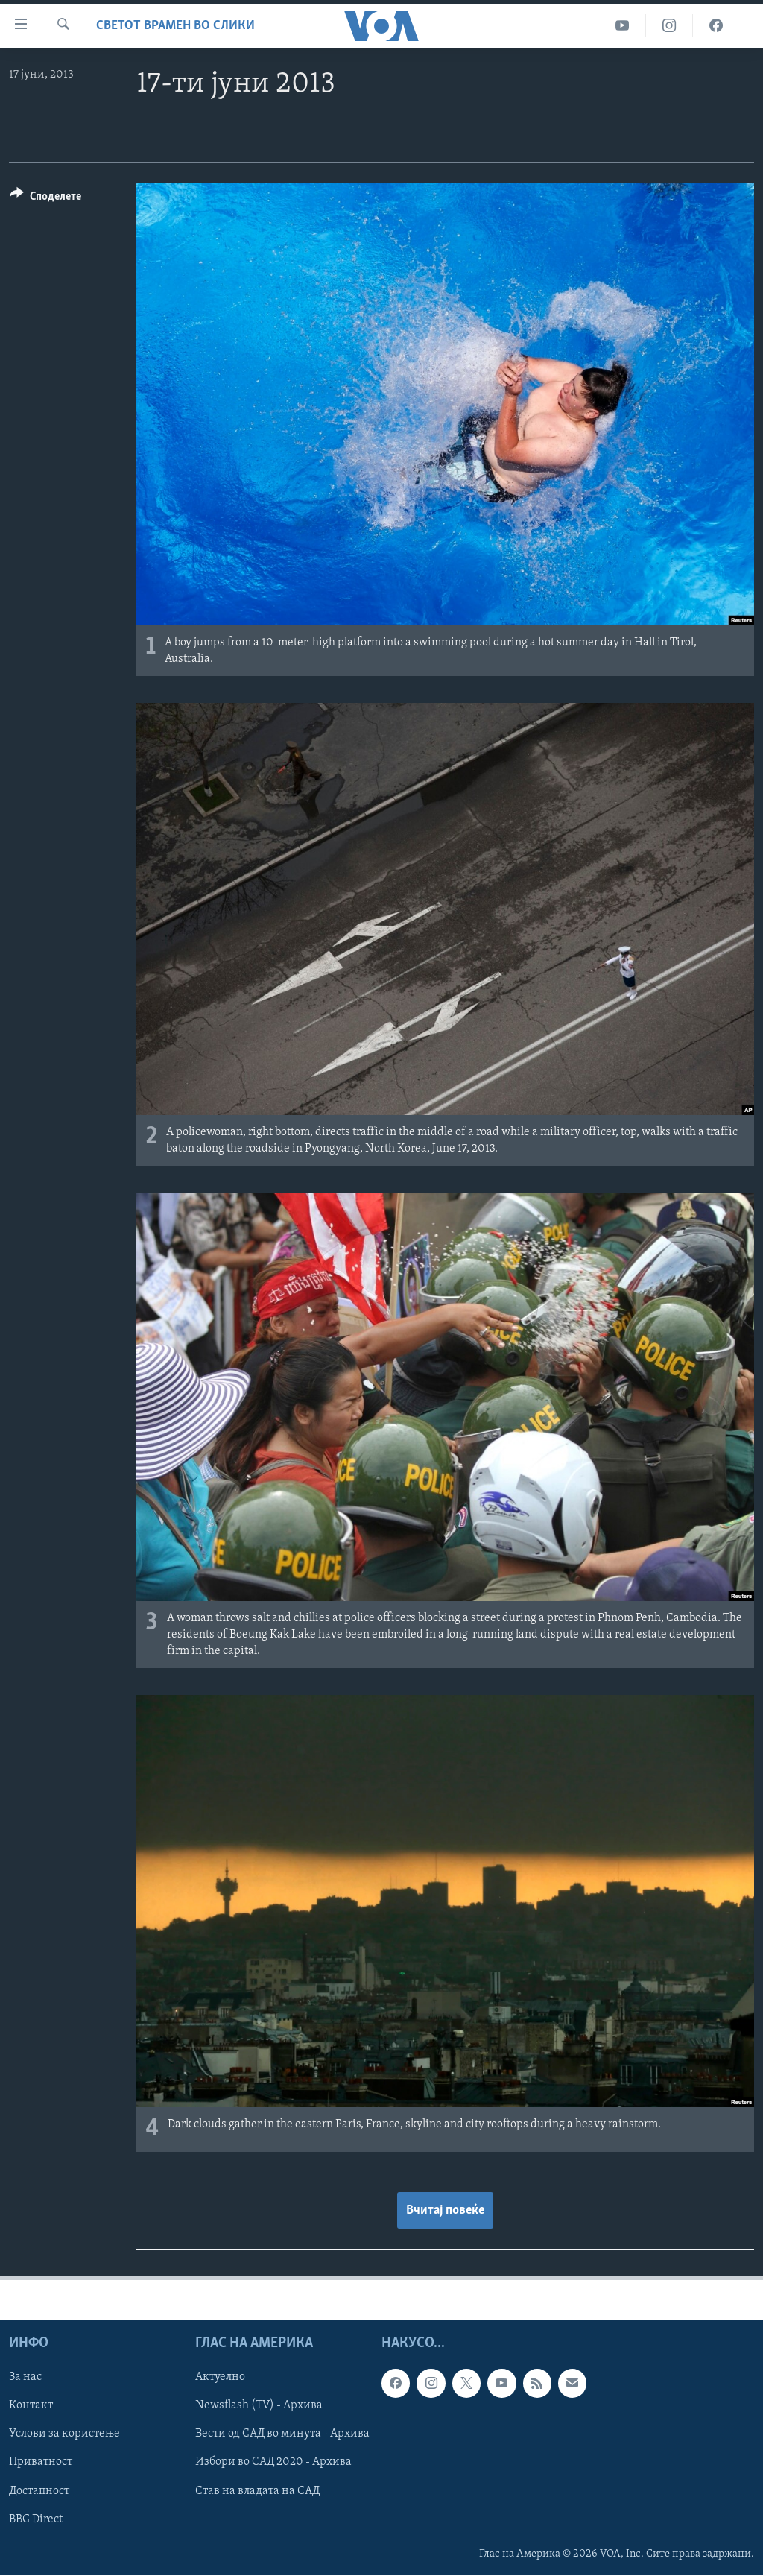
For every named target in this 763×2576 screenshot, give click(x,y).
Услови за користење (64, 2434)
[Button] (45, 198)
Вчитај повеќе (445, 2210)
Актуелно (220, 2378)
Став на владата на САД (257, 2491)
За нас (25, 2378)
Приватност (40, 2463)
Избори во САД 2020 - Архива (273, 2463)
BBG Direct (36, 2519)
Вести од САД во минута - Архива (282, 2434)
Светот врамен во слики (175, 26)
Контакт (31, 2406)
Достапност (39, 2491)
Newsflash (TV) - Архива (259, 2406)
